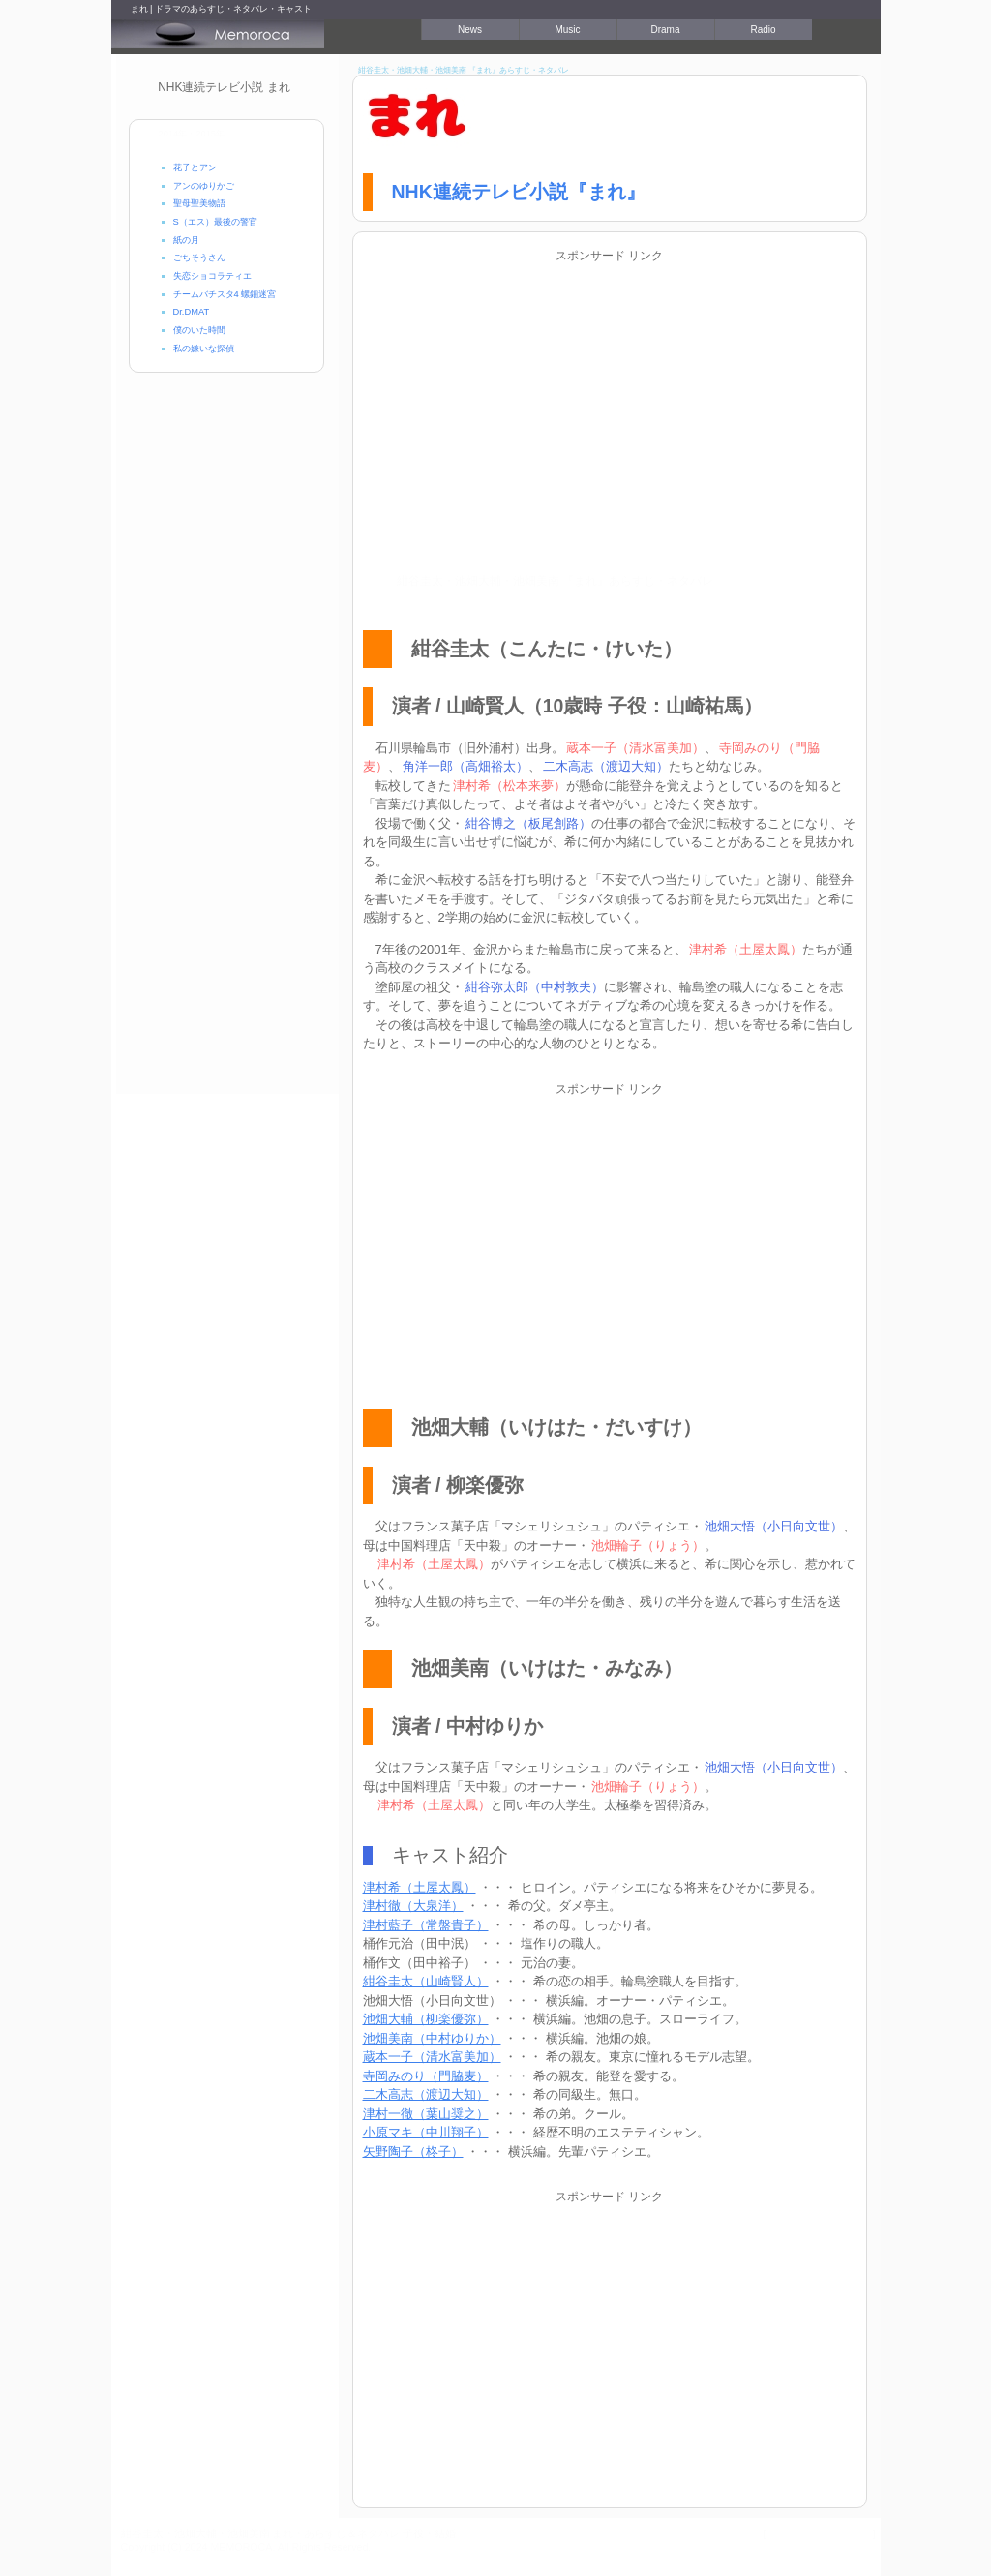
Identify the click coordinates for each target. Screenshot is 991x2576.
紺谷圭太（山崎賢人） (426, 1981)
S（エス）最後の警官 (215, 222)
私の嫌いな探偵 (203, 348)
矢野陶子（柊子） (413, 2151)
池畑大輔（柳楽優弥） (426, 2019)
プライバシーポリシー (819, 2533)
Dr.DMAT (191, 312)
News (470, 29)
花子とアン (195, 167)
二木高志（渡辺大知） (426, 2094)
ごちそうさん (199, 257)
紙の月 (186, 240)
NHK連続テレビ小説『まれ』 (519, 191)
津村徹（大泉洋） (413, 1905)
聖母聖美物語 (199, 203)
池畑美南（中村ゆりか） (432, 2038)
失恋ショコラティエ (212, 276)
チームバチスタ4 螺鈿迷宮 (225, 294)
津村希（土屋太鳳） (419, 1887)
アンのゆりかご (203, 186)
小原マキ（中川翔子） (426, 2132)
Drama (664, 29)
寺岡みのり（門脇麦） (426, 2076)
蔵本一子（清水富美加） (432, 2056)
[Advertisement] (609, 401)
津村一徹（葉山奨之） (426, 2113)
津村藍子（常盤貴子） (426, 1925)
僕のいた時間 (199, 330)
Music (567, 29)
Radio (762, 29)
